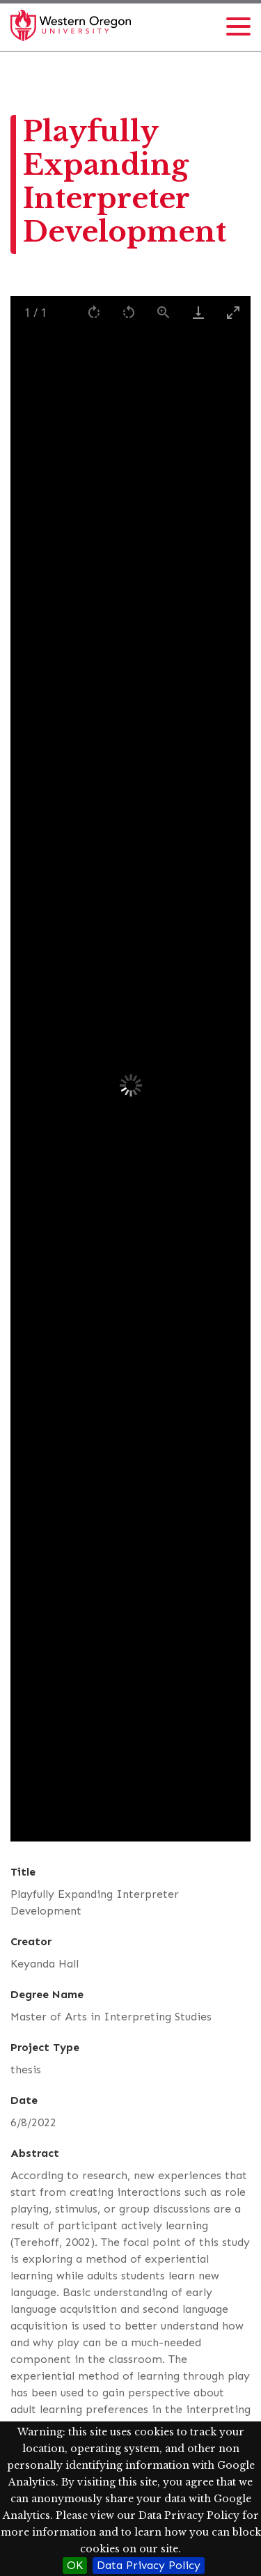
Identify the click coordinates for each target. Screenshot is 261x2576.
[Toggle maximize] (233, 312)
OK (75, 2565)
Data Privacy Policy (148, 2565)
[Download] (198, 312)
